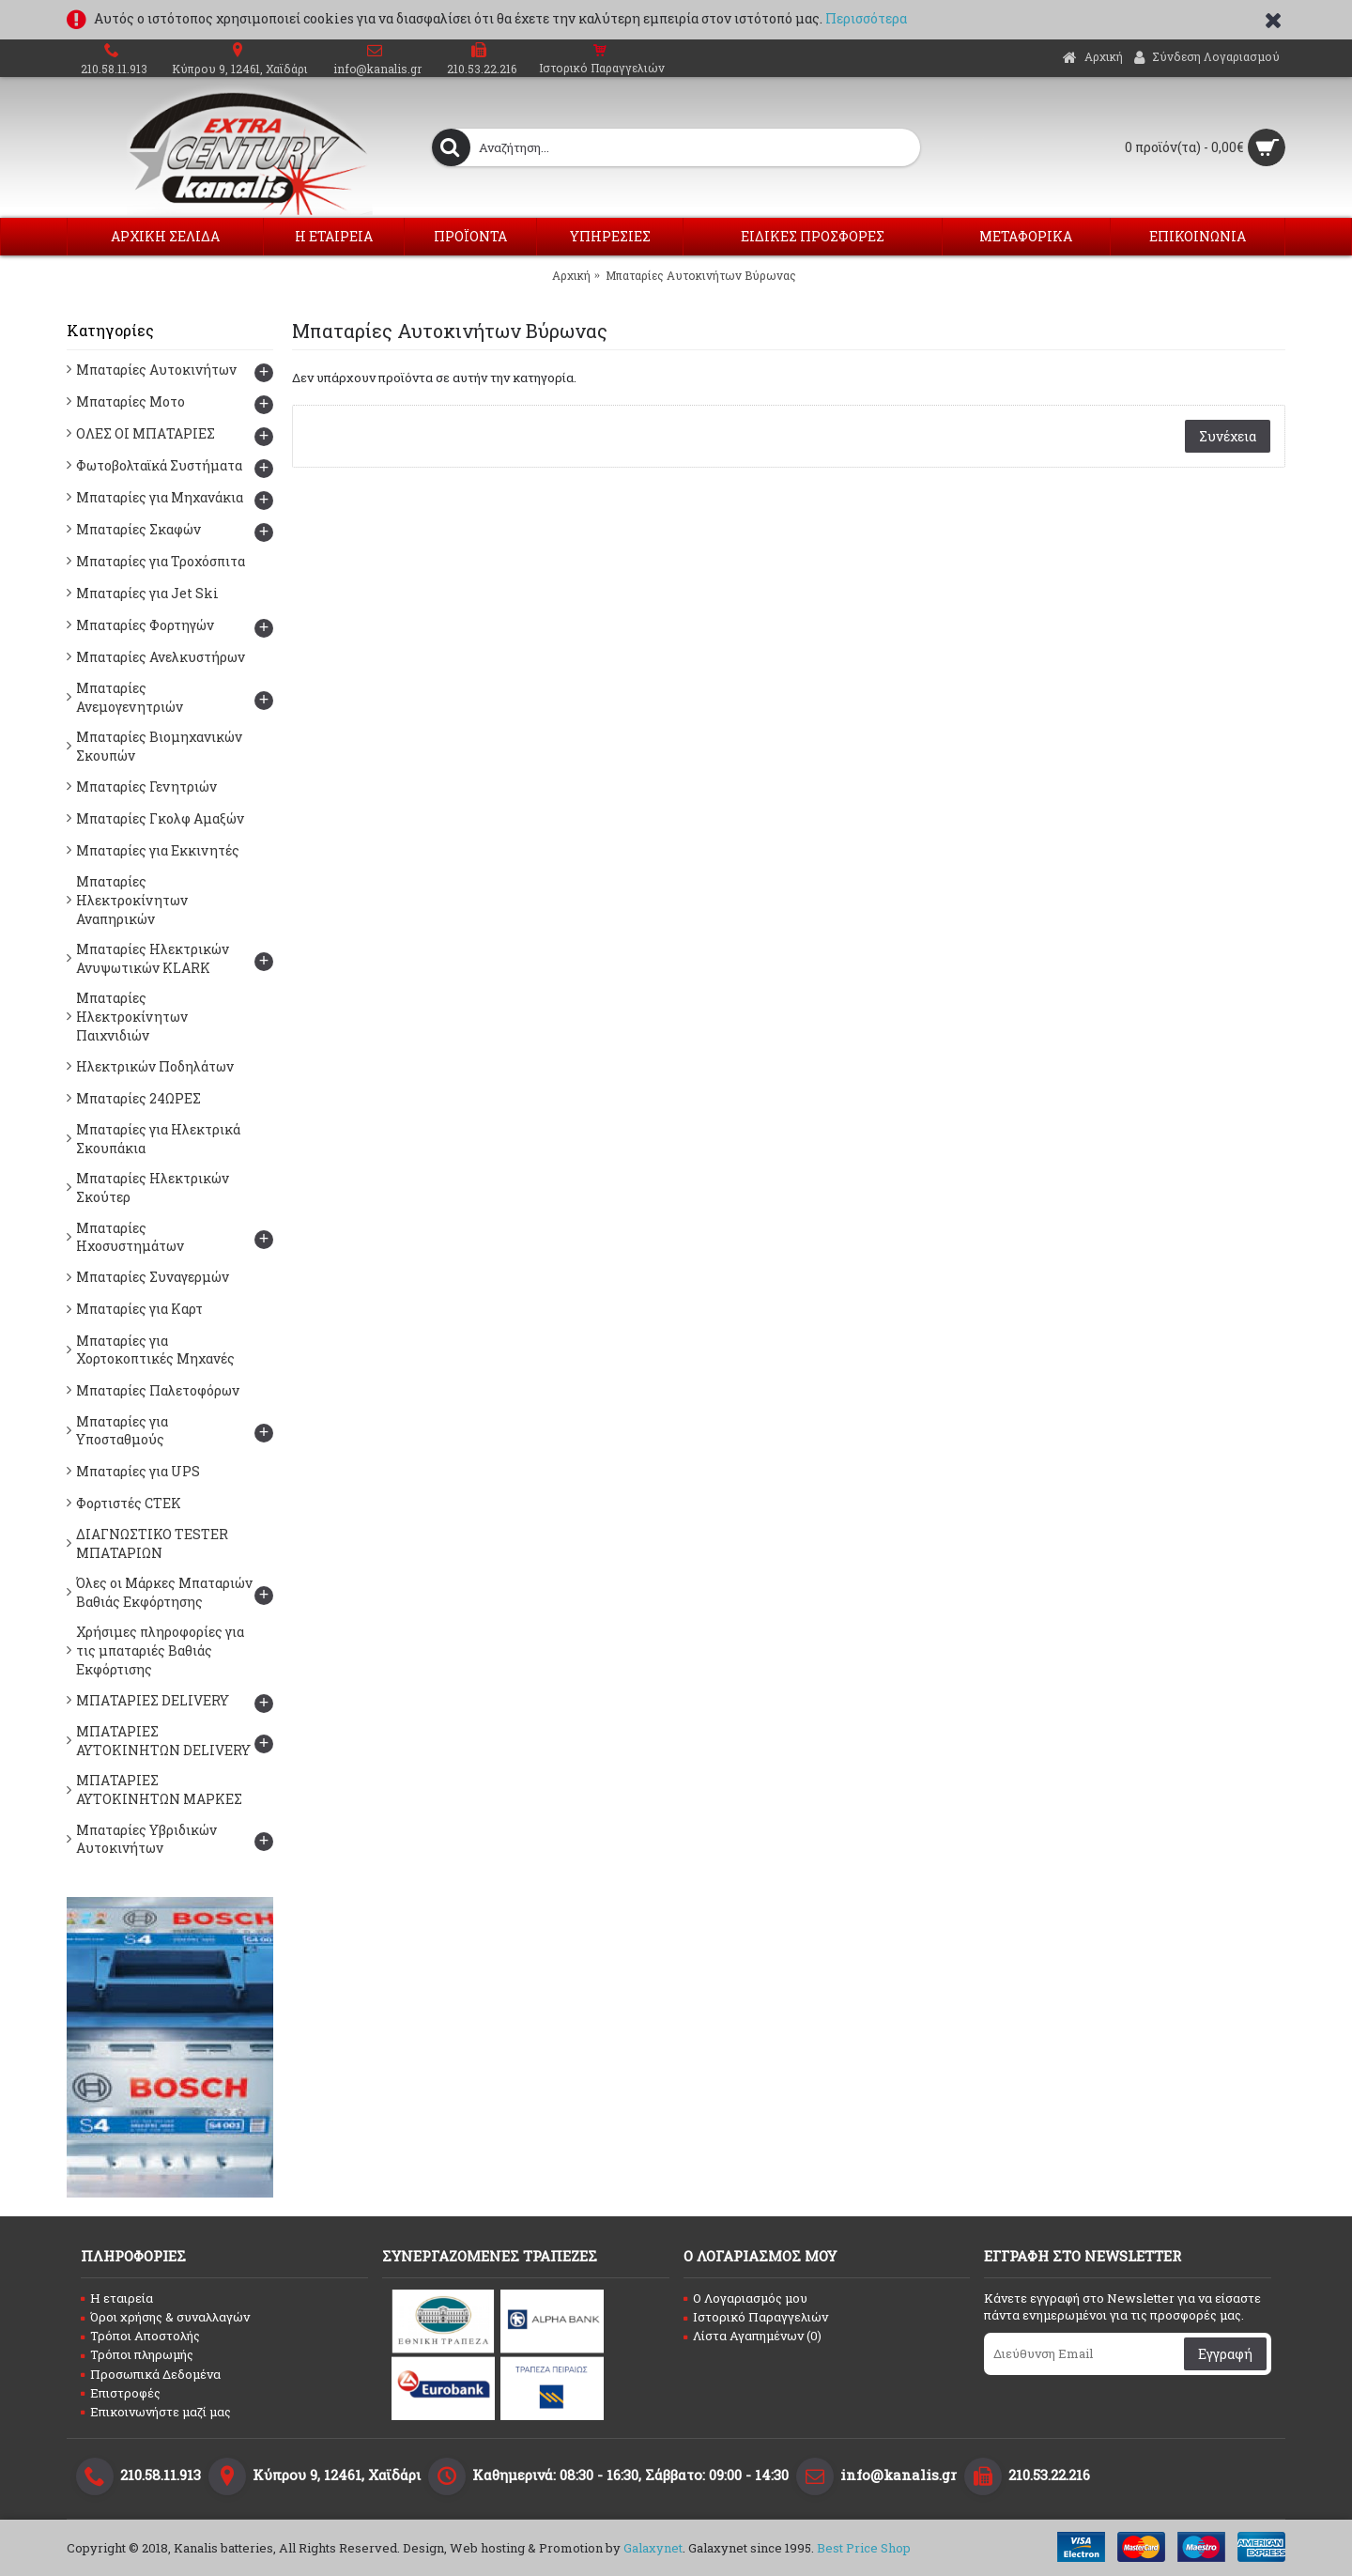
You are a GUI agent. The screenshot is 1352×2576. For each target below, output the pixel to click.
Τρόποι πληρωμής (137, 2354)
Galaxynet (653, 2547)
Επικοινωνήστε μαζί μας (156, 2411)
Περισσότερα (866, 18)
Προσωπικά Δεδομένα (151, 2374)
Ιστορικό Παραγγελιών (756, 2316)
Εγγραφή (1225, 2354)
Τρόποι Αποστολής (140, 2335)
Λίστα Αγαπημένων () (753, 2335)
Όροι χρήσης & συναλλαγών (165, 2316)
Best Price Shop (864, 2547)
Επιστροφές (121, 2392)
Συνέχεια (1227, 436)
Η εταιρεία (117, 2298)
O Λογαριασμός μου (745, 2298)
